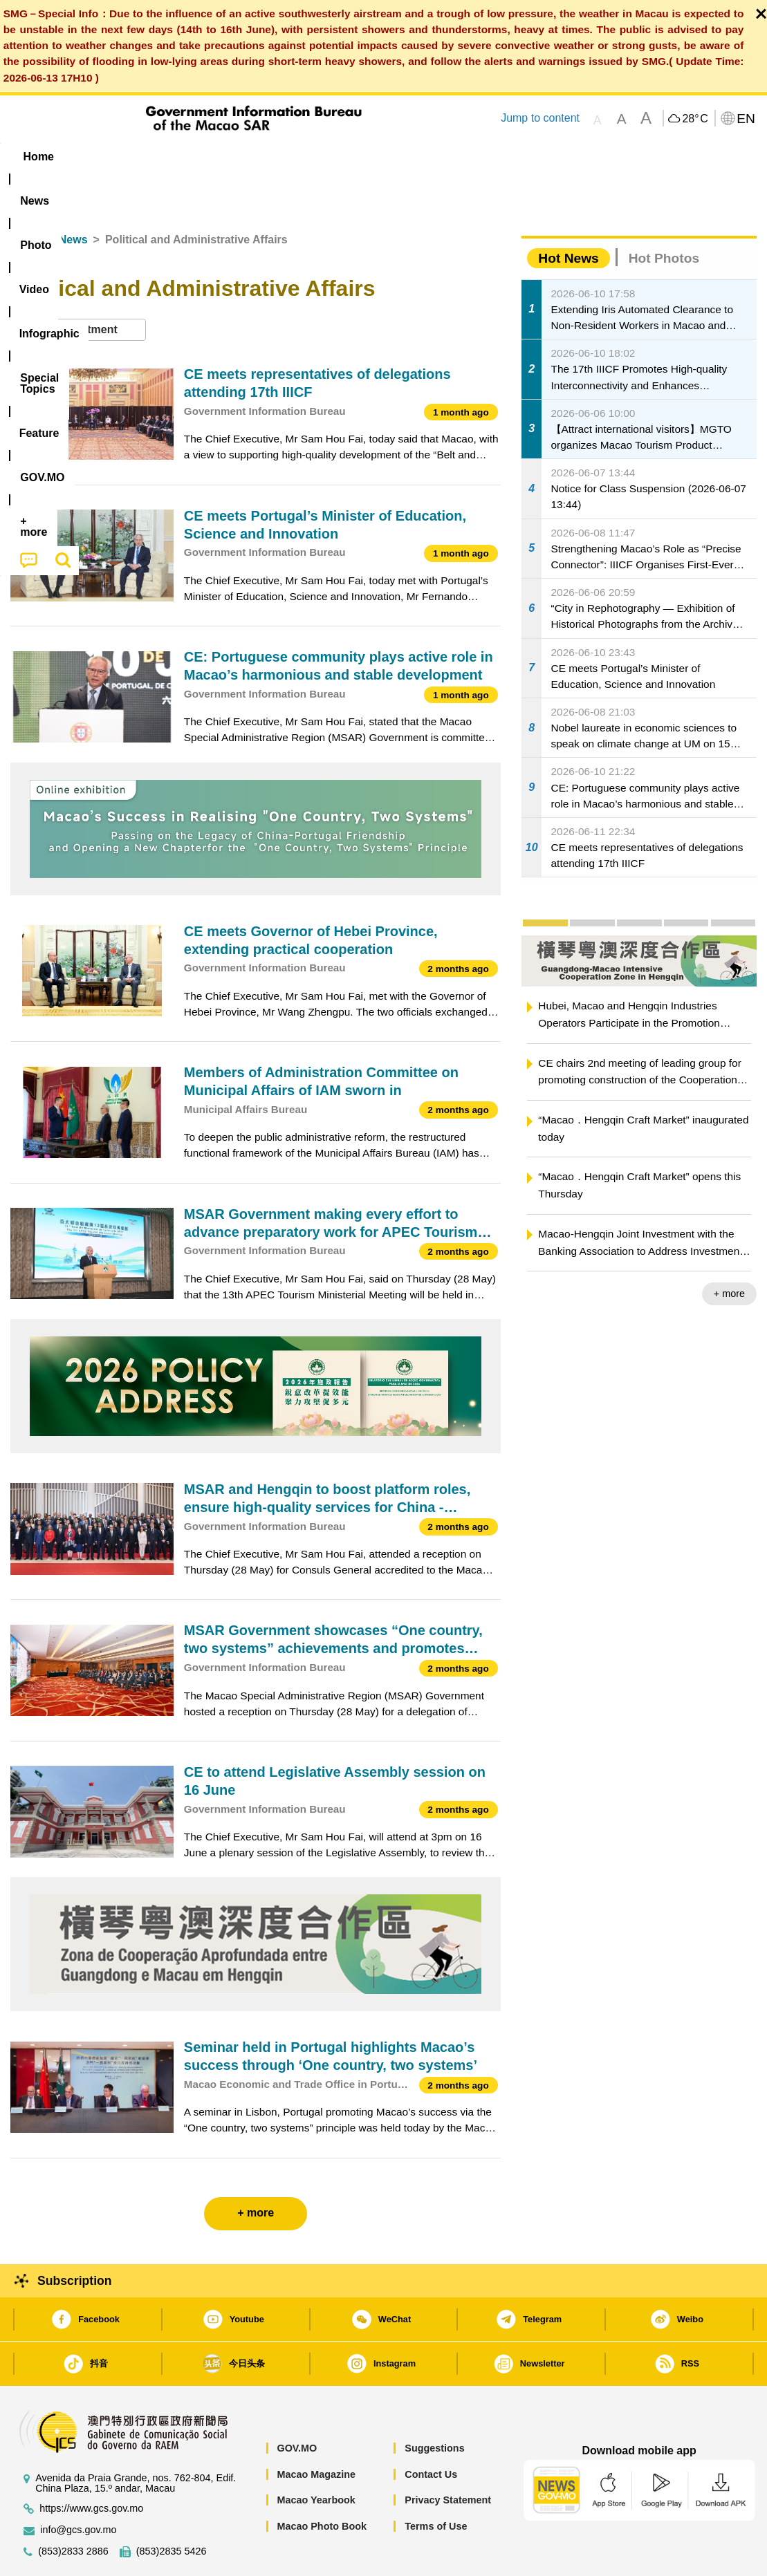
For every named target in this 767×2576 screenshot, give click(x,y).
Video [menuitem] (216, 156)
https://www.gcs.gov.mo (91, 2466)
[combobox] (78, 288)
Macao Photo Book (322, 2484)
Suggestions (434, 2405)
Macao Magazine (316, 2432)
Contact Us (431, 2432)
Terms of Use (436, 2484)
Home (25, 197)
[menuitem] (97, 157)
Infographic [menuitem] (288, 156)
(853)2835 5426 (171, 2509)
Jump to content (540, 118)
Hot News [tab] (568, 216)
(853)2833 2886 (73, 2509)
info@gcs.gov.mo (78, 2488)
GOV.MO (297, 2405)
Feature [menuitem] (469, 156)
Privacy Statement (448, 2457)
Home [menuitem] (39, 156)
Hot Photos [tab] (664, 216)
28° (695, 118)
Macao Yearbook (316, 2457)
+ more (729, 1251)
